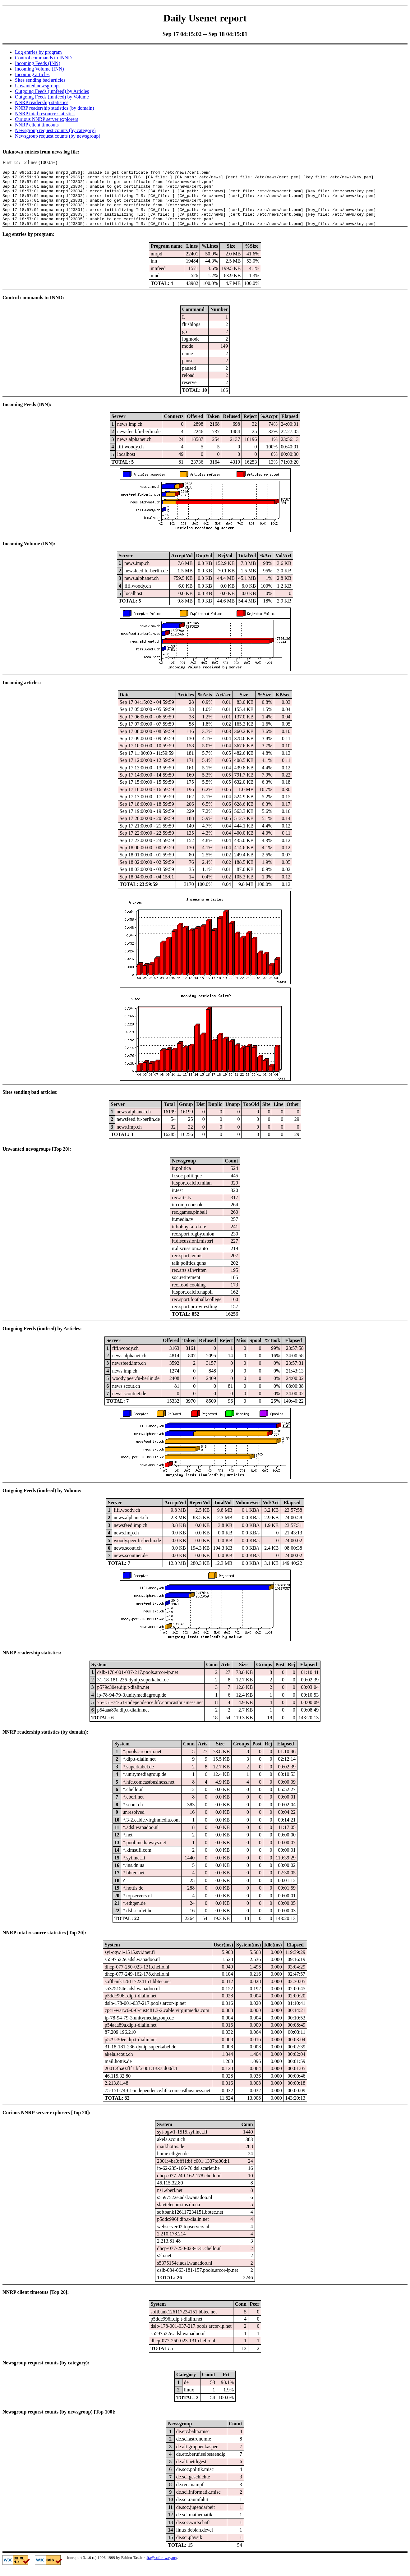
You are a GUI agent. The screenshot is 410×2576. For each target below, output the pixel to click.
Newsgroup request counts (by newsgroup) (57, 136)
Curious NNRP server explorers (46, 119)
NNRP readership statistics (41, 102)
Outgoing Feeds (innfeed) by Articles (52, 91)
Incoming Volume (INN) (39, 68)
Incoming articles (32, 74)
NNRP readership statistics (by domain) (54, 108)
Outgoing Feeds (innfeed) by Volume (52, 96)
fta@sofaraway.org (162, 2568)
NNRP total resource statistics (45, 113)
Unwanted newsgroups (37, 85)
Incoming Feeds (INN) (37, 63)
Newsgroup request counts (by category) (55, 130)
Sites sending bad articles (40, 80)
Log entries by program (38, 52)
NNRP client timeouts (37, 124)
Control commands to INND (43, 57)
